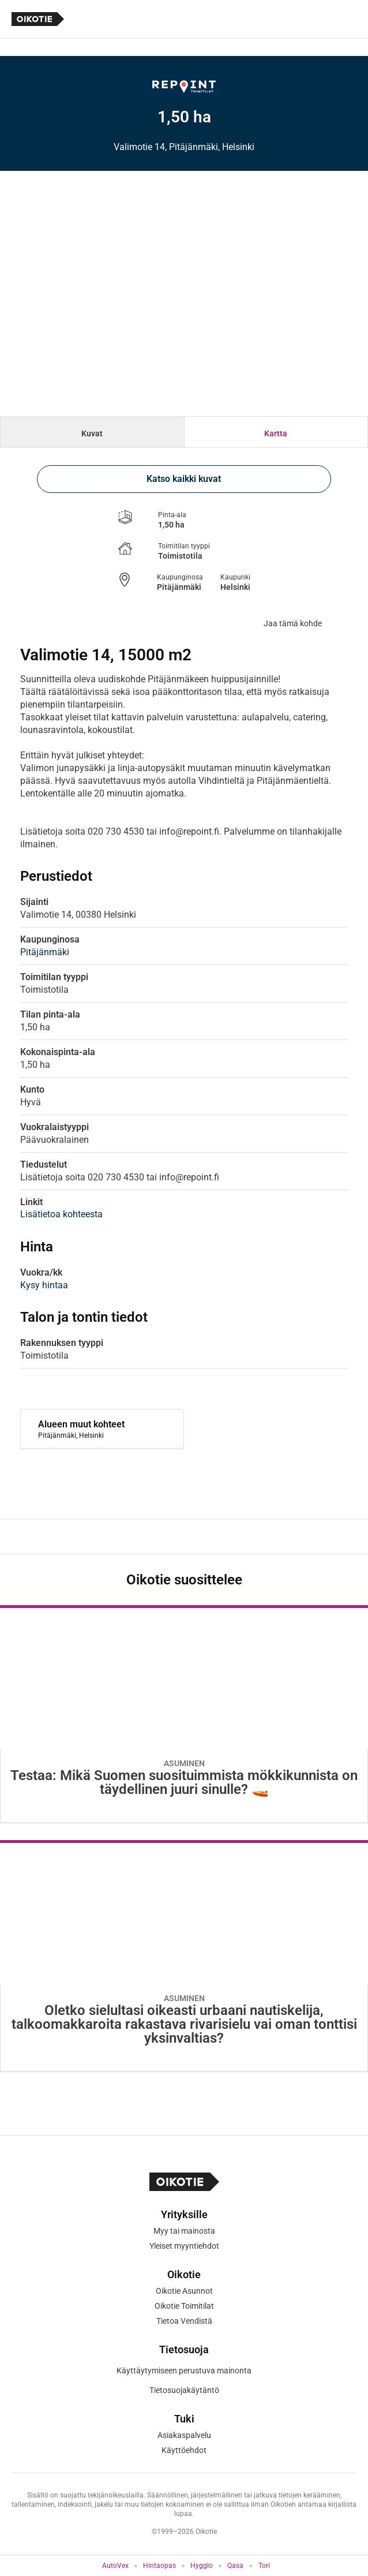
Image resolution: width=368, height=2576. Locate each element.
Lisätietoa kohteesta (61, 1214)
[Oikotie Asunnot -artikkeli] (184, 1714)
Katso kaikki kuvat (184, 478)
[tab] (92, 432)
